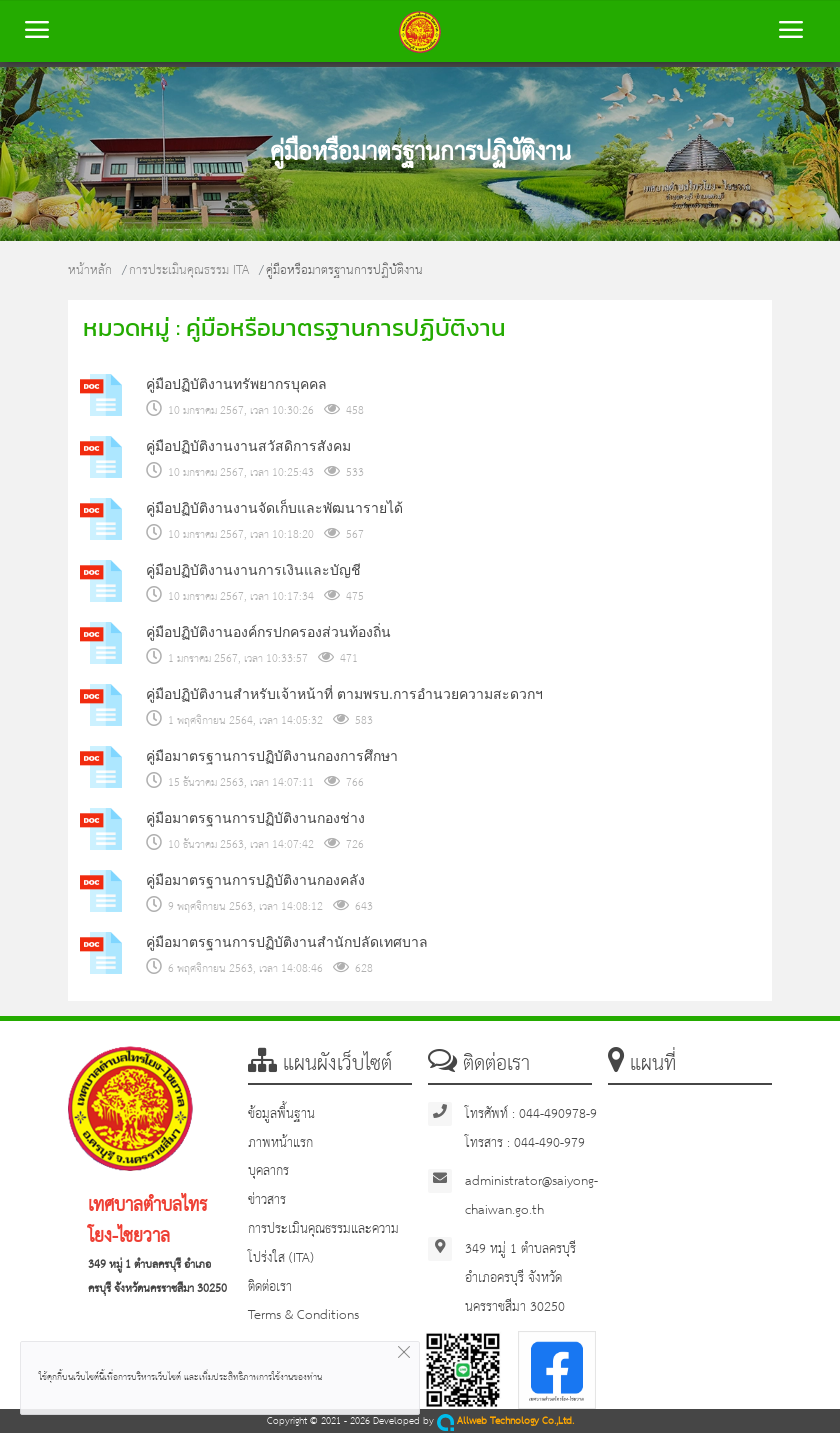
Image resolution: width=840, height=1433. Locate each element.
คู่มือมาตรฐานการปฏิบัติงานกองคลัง (255, 880)
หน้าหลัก (90, 270)
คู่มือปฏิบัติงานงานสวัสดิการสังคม (248, 446)
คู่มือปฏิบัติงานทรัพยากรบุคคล (236, 384)
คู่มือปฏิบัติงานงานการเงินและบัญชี (253, 570)
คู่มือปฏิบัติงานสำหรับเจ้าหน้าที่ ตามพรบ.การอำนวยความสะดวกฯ (344, 694)
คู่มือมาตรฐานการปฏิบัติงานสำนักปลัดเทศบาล (287, 942)
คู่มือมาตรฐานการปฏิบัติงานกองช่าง (255, 818)
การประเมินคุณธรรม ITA (189, 270)
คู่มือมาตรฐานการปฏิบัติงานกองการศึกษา (272, 756)
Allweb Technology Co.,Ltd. (505, 1421)
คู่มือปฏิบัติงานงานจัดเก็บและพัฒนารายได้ (274, 508)
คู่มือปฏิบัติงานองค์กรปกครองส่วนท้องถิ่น (268, 632)
